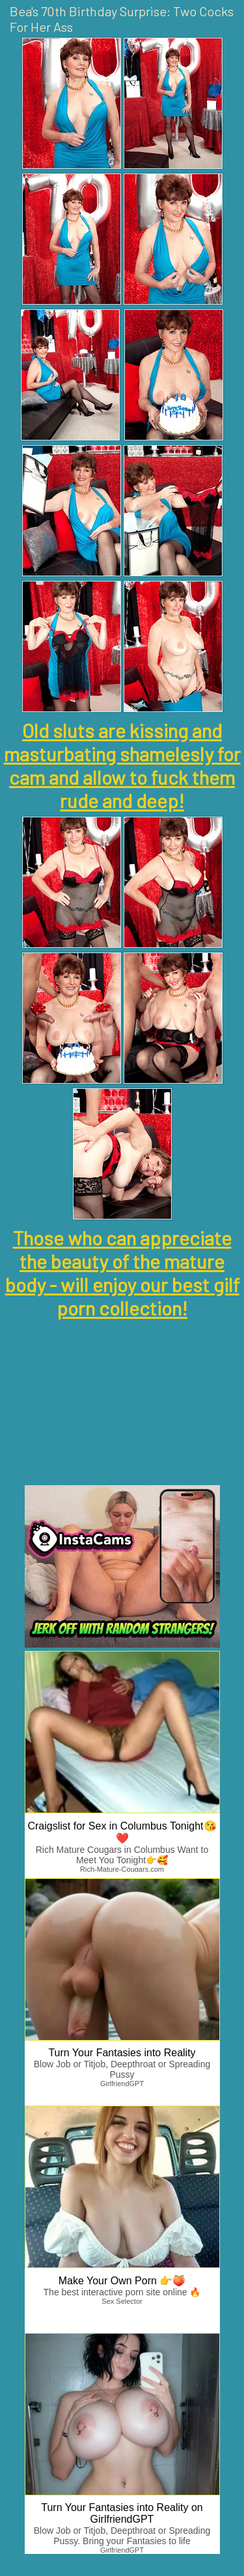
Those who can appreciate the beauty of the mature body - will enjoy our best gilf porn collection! (122, 1273)
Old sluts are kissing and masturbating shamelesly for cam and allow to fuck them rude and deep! (122, 765)
